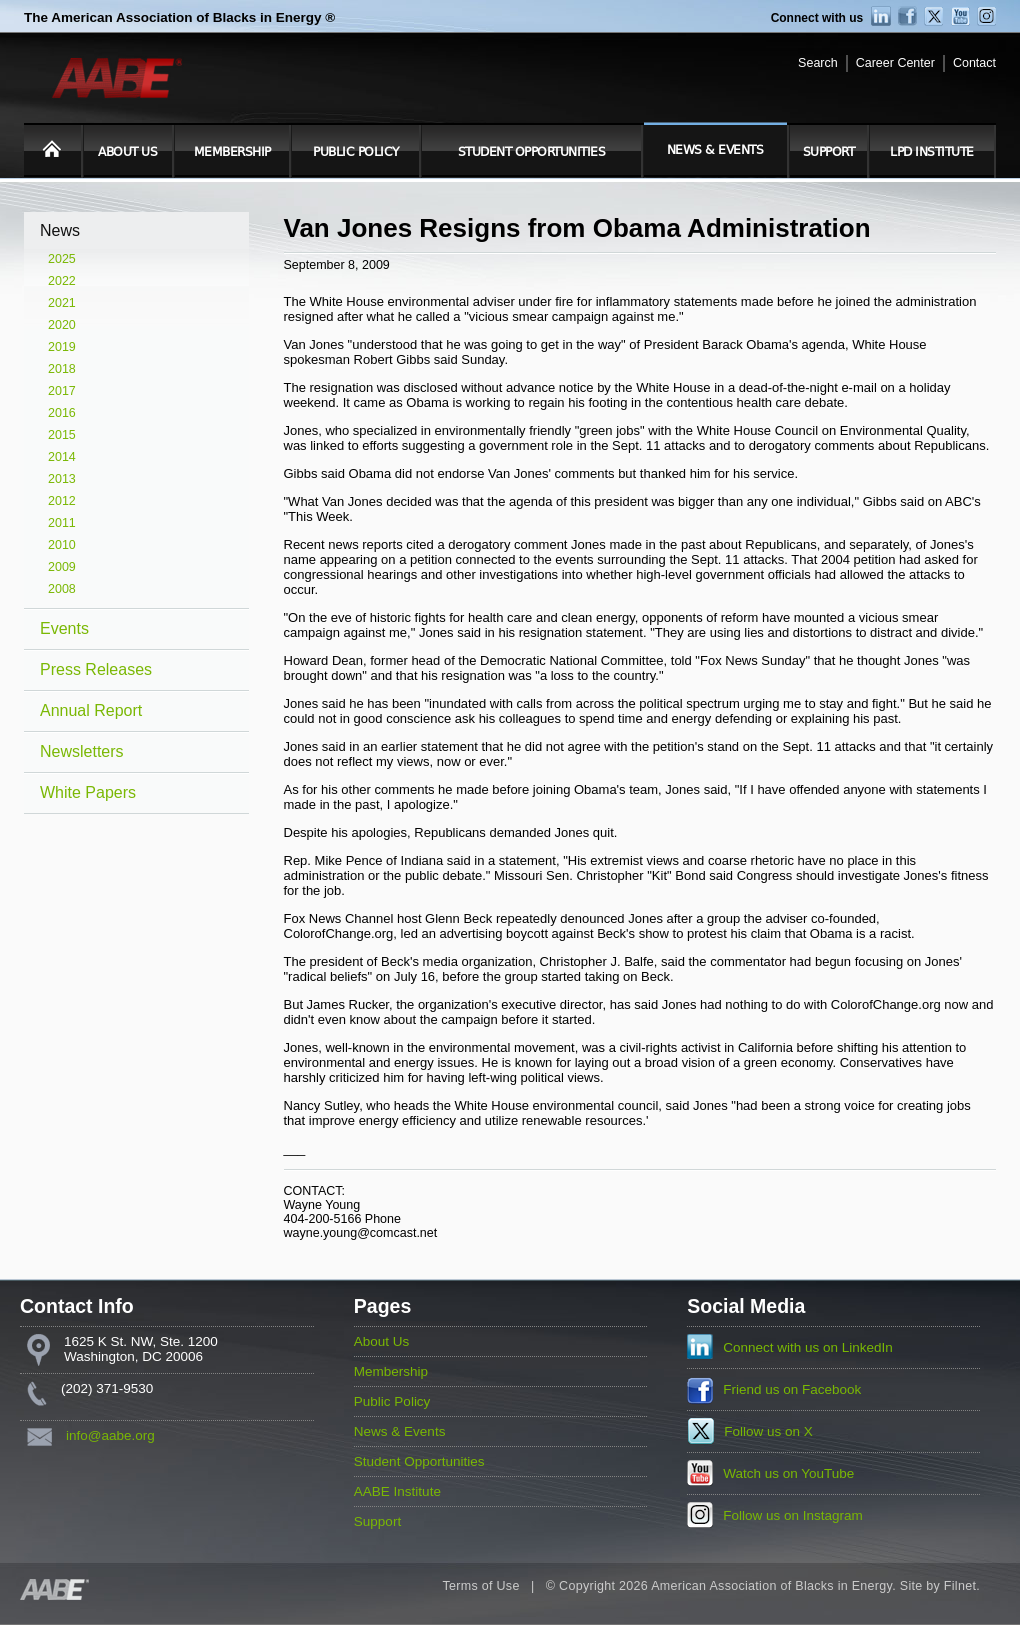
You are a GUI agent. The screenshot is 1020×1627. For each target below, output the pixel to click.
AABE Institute (397, 1491)
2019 (62, 347)
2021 (62, 303)
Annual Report (91, 710)
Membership (232, 152)
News (60, 230)
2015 (62, 435)
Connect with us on (808, 1347)
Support (829, 152)
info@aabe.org (110, 1435)
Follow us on (768, 1431)
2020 (62, 325)
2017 (62, 391)
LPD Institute (932, 152)
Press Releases (96, 669)
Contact (974, 63)
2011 (62, 523)
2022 (62, 281)
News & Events (715, 150)
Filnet (960, 1586)
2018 (62, 369)
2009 (62, 567)
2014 (62, 457)
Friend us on (792, 1389)
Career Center (895, 63)
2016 (62, 413)
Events (64, 628)
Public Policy (356, 152)
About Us (127, 152)
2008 (62, 589)
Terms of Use (480, 1586)
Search (818, 63)
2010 (62, 545)
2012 (62, 501)
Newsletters (82, 751)
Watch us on (788, 1473)
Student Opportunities (532, 152)
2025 (62, 259)
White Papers (88, 792)
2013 (62, 479)
